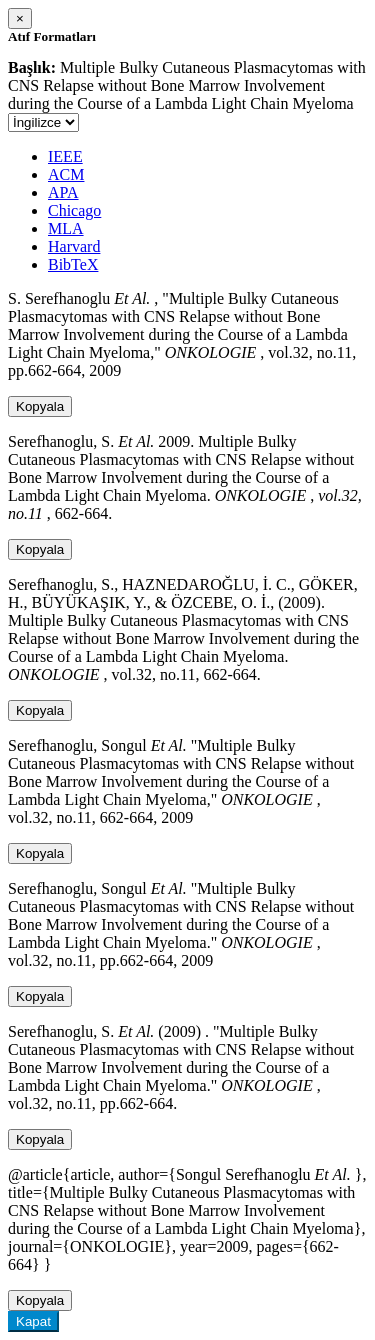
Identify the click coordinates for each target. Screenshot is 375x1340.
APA (63, 192)
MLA (66, 228)
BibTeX (73, 264)
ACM (66, 174)
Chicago (74, 210)
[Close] (20, 18)
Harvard (74, 246)
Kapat (33, 1321)
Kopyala (40, 406)
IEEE (65, 156)
